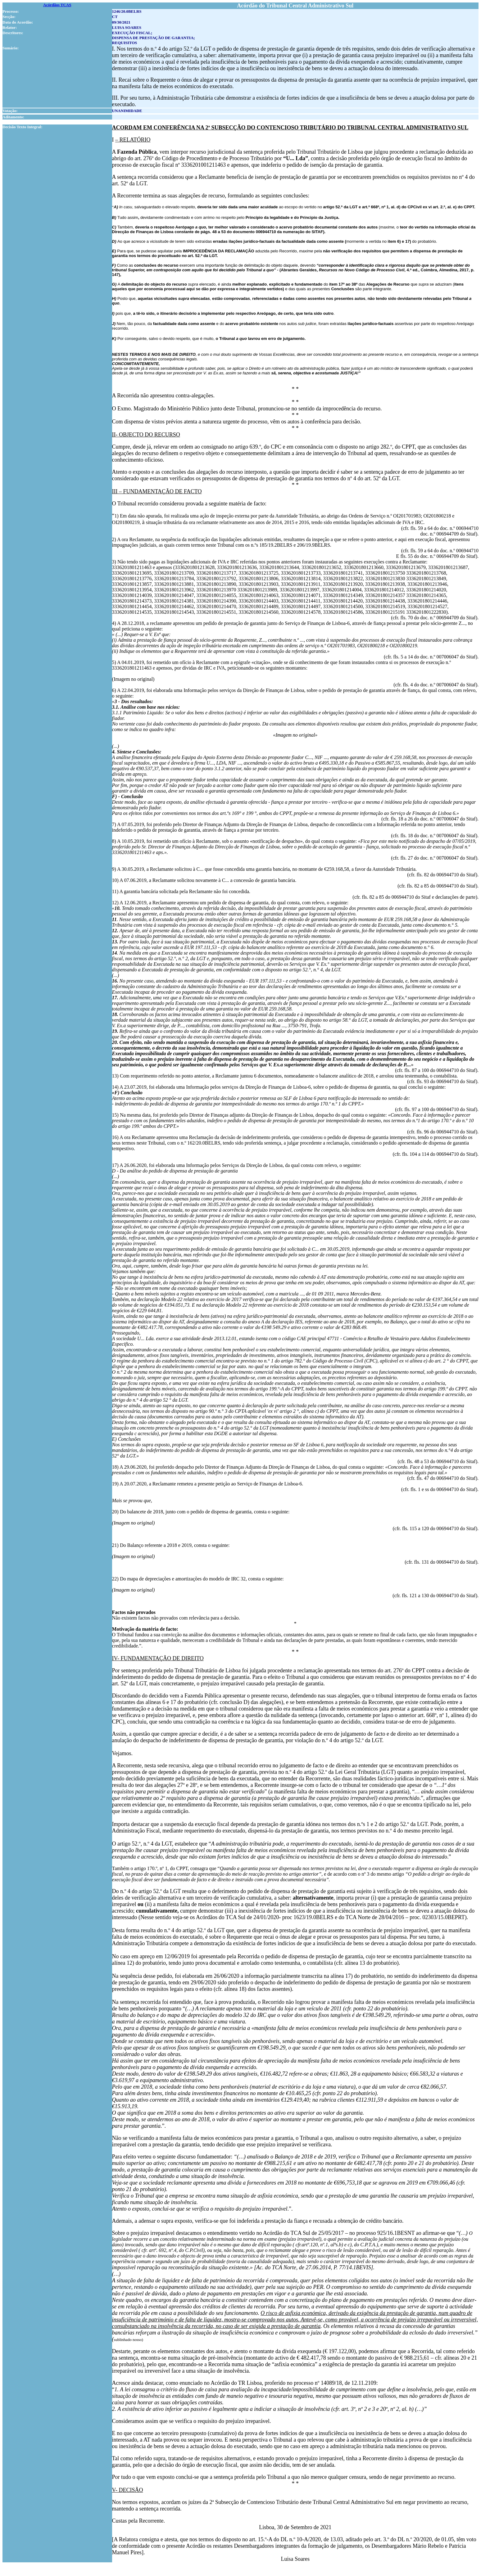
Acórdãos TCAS (57, 4)
